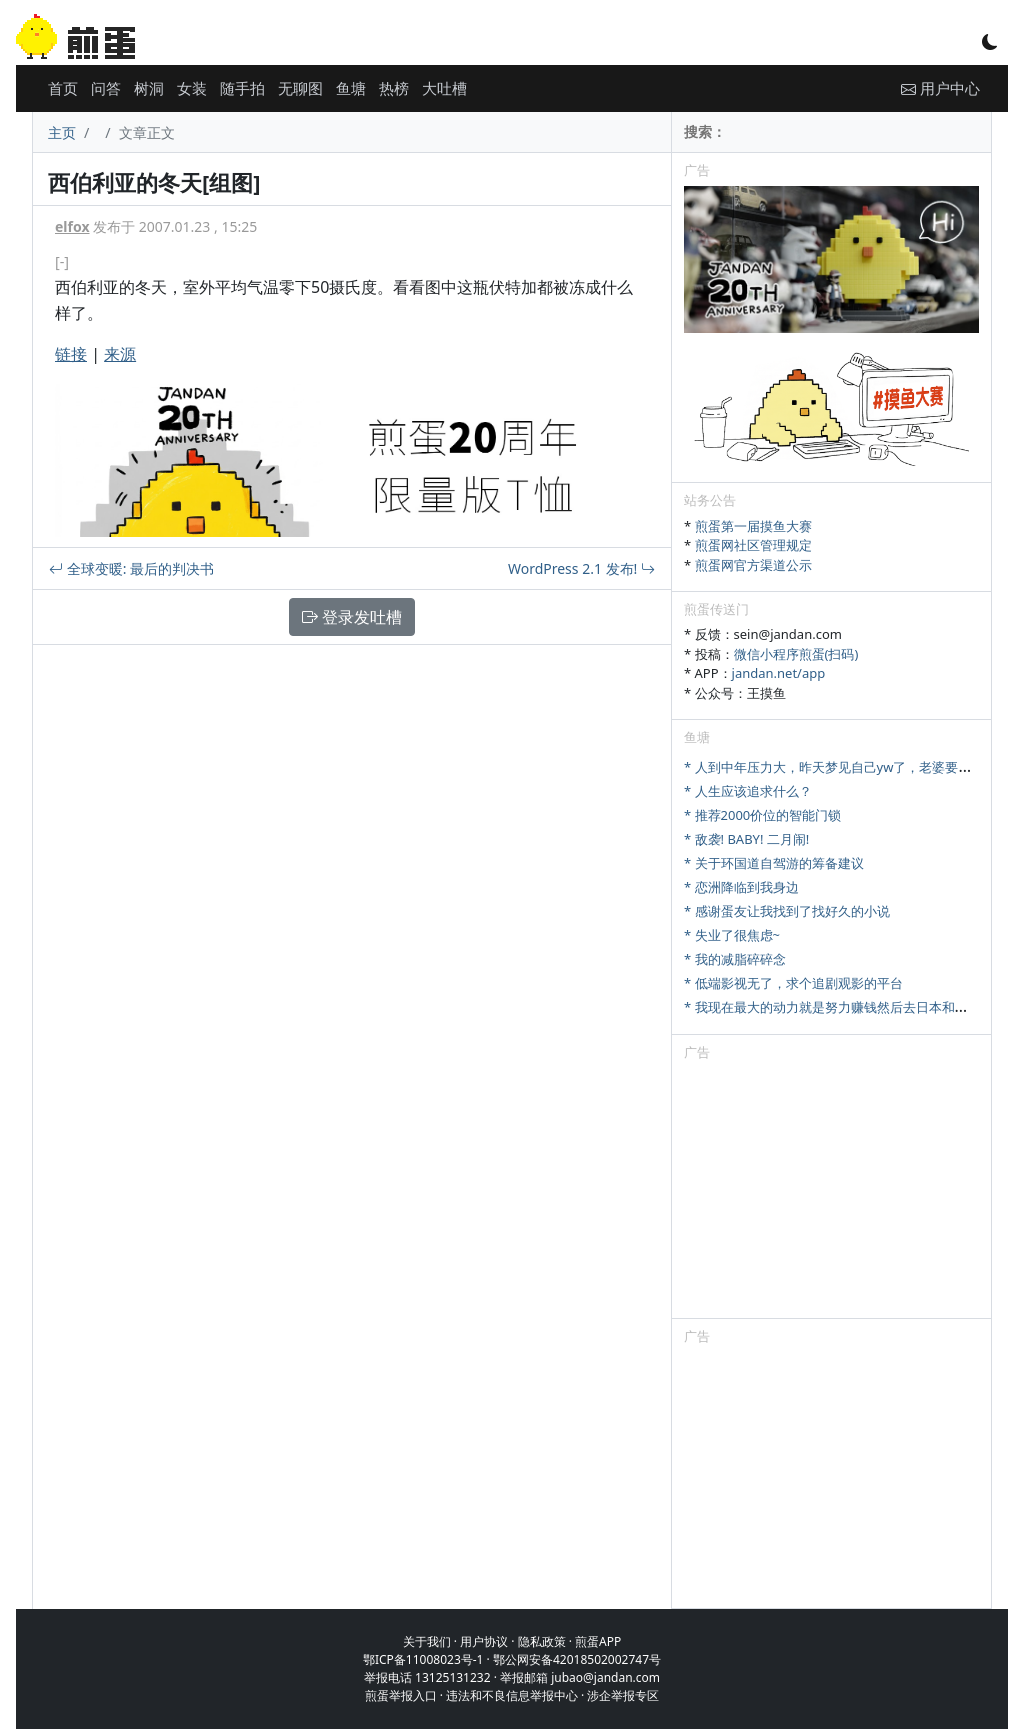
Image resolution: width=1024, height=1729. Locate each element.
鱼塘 (351, 88)
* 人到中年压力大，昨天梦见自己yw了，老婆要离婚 (834, 767)
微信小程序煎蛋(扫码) (796, 654)
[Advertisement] (831, 1193)
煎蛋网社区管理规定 (753, 545)
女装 (192, 88)
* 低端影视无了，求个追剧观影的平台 (793, 983)
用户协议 (484, 1641)
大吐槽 (444, 88)
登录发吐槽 (352, 617)
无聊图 (300, 88)
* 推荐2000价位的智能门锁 (762, 815)
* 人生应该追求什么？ (748, 791)
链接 (71, 354)
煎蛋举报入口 (401, 1695)
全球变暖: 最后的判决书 (131, 568)
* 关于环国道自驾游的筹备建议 (774, 863)
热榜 (394, 88)
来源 (120, 354)
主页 (62, 132)
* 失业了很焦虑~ (732, 935)
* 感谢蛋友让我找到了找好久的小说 (787, 911)
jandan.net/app (779, 673)
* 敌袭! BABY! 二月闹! (746, 839)
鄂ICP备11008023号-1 (423, 1659)
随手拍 (242, 88)
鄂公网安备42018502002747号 (577, 1659)
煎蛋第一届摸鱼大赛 (753, 526)
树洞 (149, 88)
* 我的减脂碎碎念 (735, 959)
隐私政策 (542, 1641)
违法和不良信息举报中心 (512, 1695)
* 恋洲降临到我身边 (741, 887)
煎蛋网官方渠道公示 (753, 565)
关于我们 (427, 1641)
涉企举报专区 (623, 1695)
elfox (72, 226)
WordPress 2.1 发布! (581, 568)
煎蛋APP (598, 1641)
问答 (106, 88)
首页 (63, 88)
